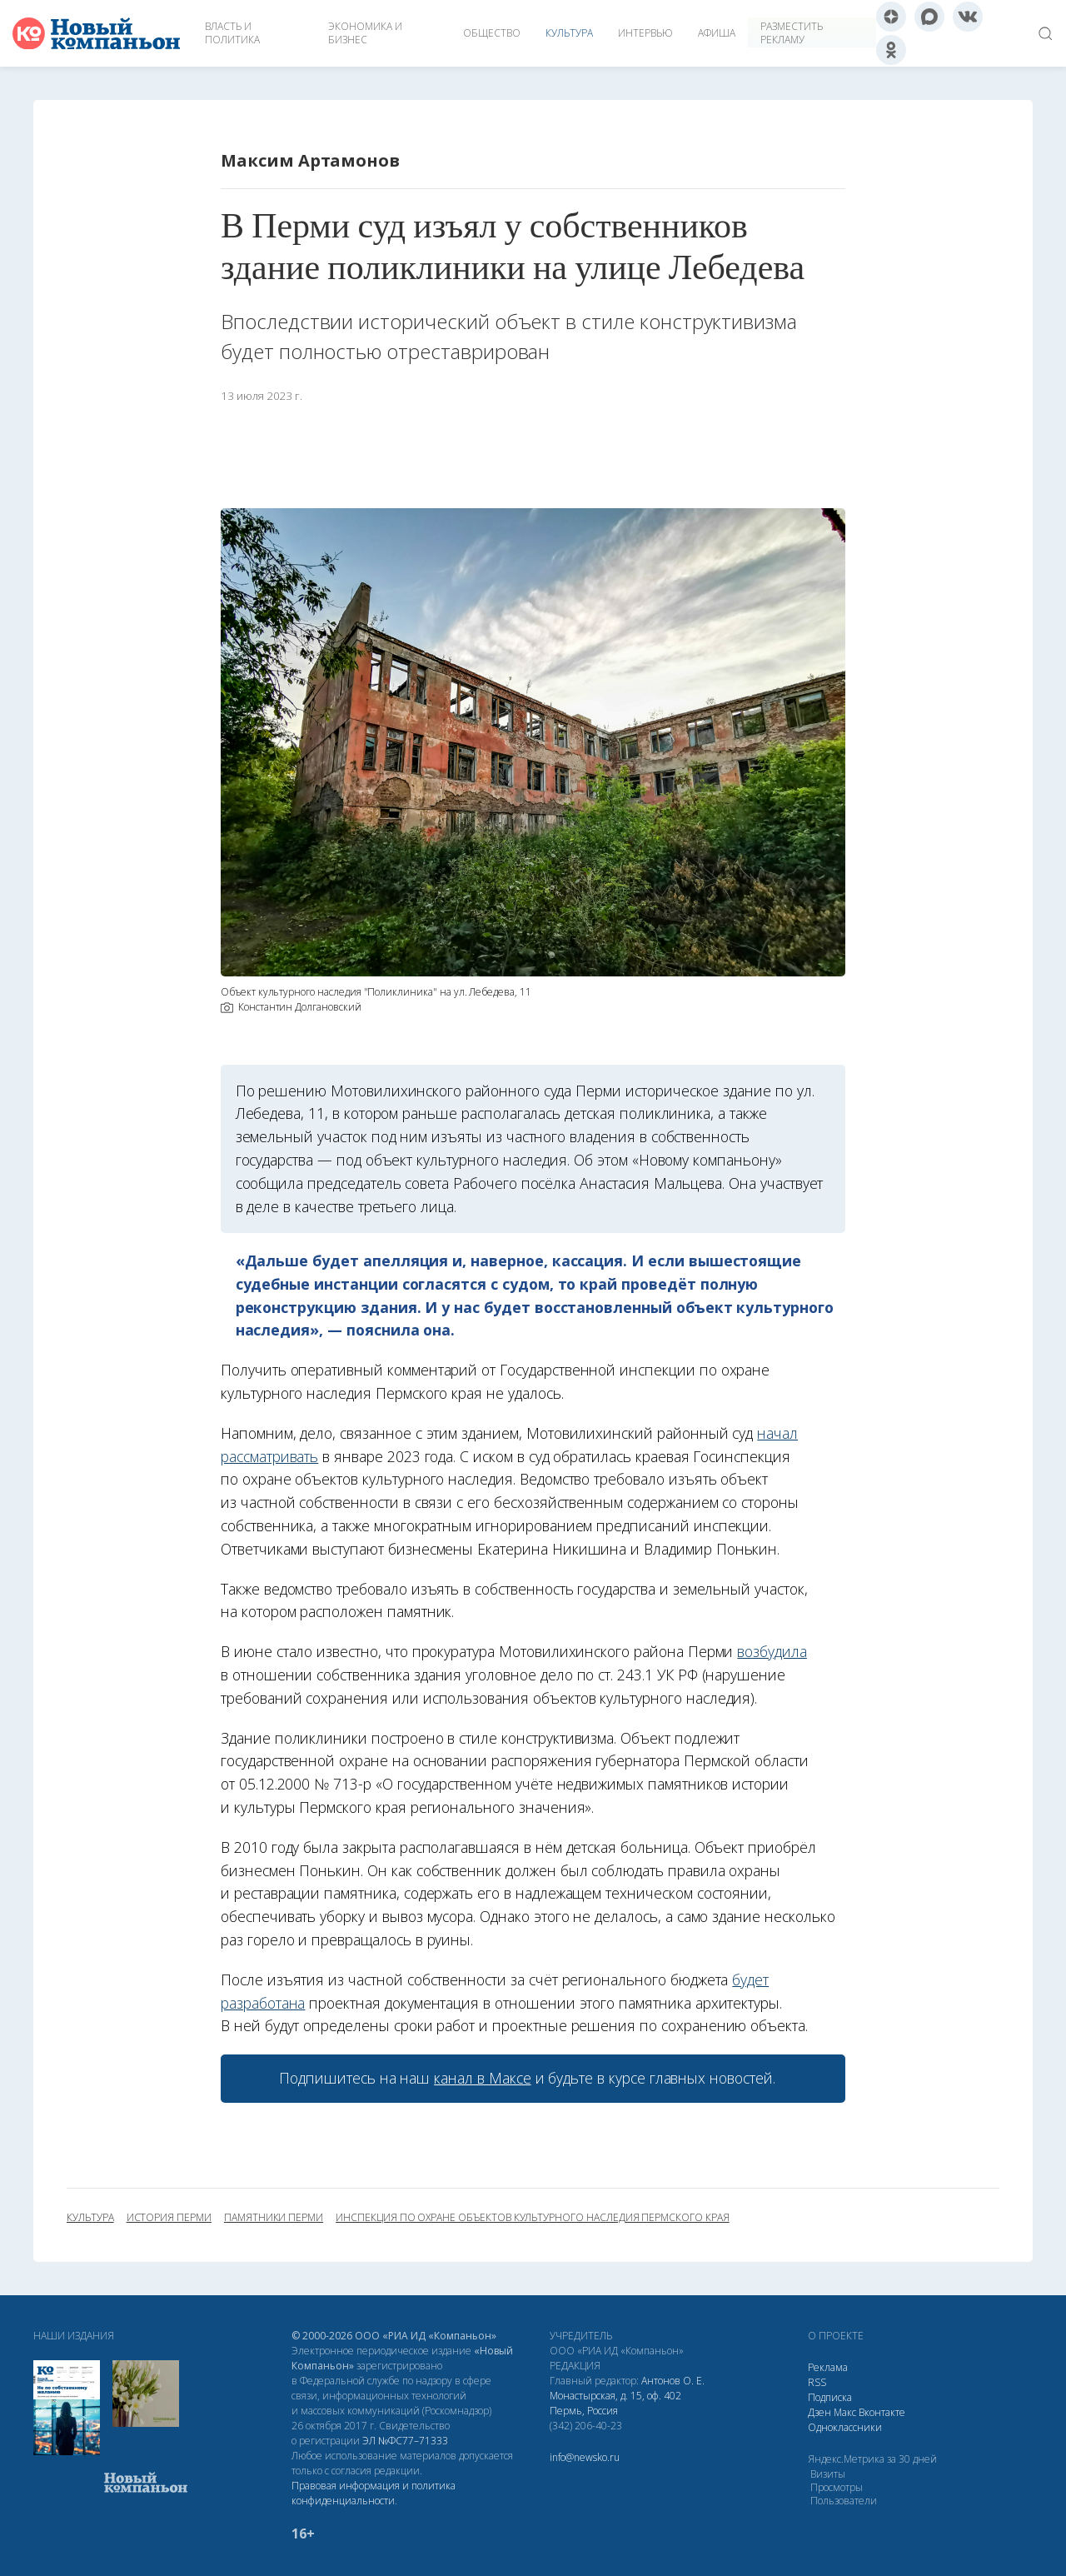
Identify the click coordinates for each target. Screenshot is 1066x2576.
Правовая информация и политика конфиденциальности (373, 2493)
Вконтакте (882, 2412)
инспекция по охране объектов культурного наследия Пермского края (533, 2217)
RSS (817, 2382)
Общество (492, 33)
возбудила (772, 1651)
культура (90, 2217)
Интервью (645, 33)
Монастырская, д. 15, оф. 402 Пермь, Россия (615, 2403)
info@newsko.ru (585, 2457)
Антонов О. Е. (673, 2381)
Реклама (828, 2367)
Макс (845, 2412)
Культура (569, 33)
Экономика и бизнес (365, 33)
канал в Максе (482, 2078)
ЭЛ (405, 2441)
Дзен (819, 2412)
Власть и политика (232, 33)
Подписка (830, 2397)
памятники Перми (273, 2217)
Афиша (716, 33)
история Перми (169, 2217)
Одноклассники (845, 2427)
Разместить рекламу (791, 33)
